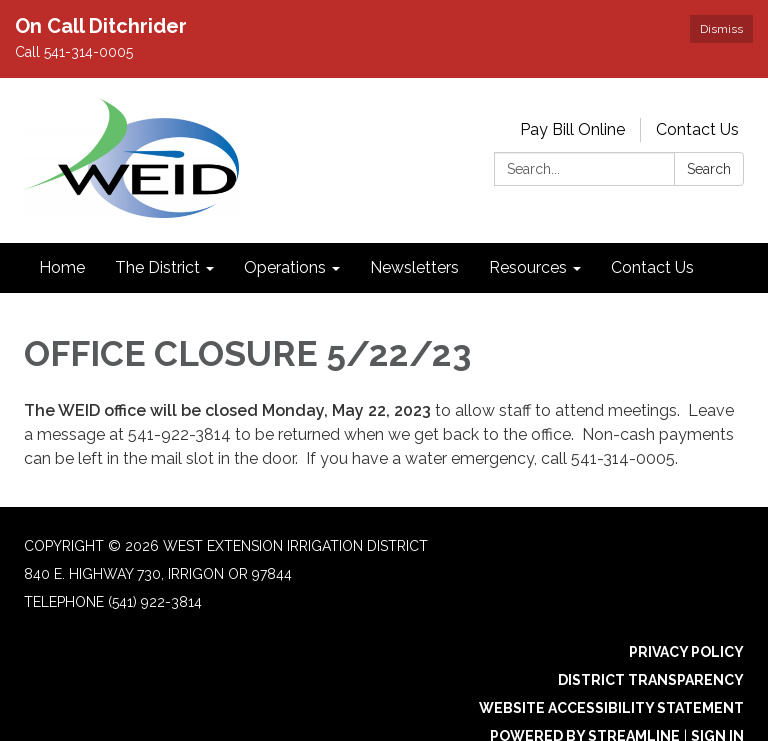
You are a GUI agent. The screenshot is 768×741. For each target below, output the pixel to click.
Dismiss (721, 29)
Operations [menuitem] (285, 267)
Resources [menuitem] (528, 267)
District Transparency (651, 680)
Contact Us (697, 129)
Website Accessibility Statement (611, 708)
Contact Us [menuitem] (652, 267)
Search (709, 169)
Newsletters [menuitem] (414, 267)
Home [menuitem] (62, 267)
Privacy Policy (686, 652)
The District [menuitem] (157, 267)
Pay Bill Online (572, 129)
